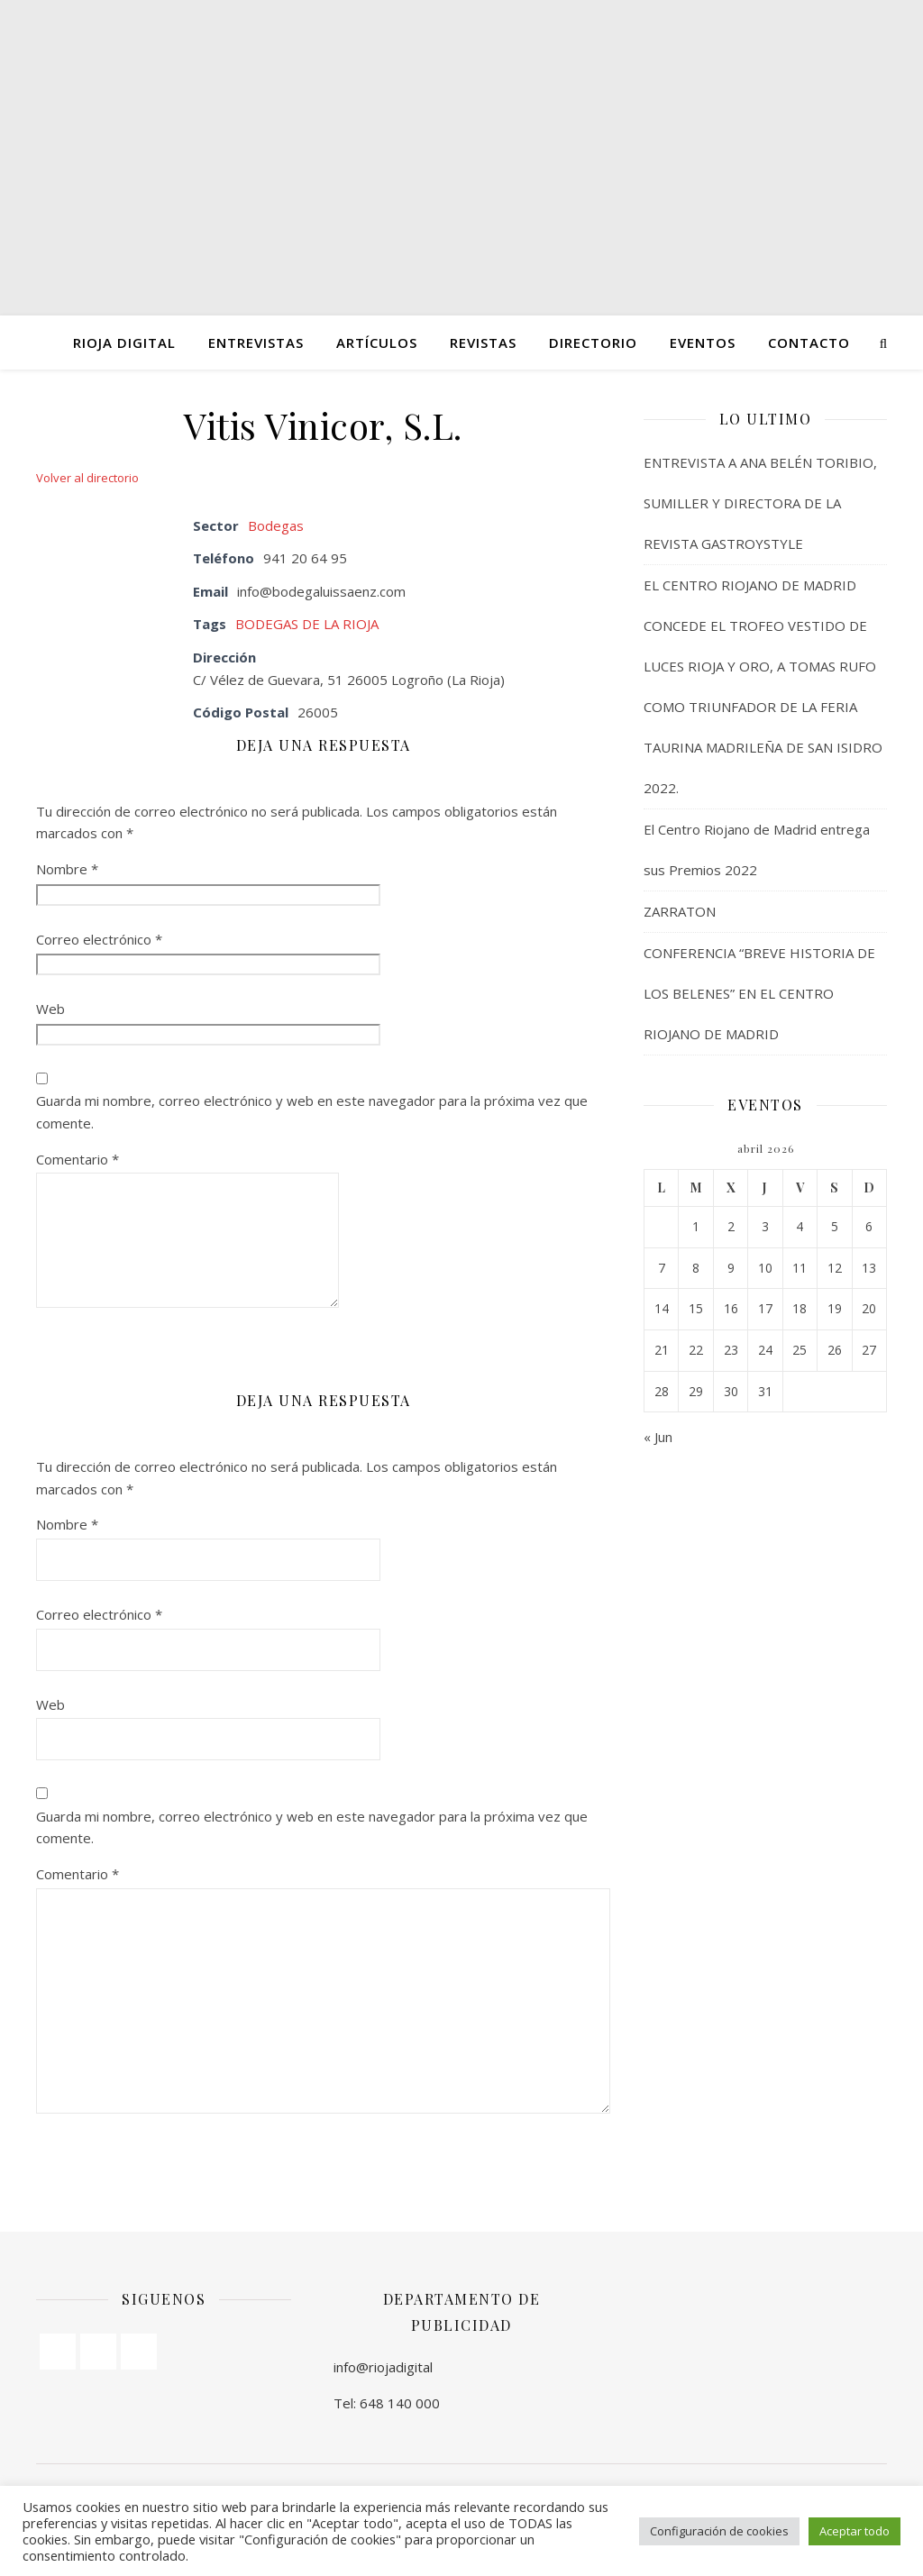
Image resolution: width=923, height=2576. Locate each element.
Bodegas (276, 525)
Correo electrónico (99, 939)
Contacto (809, 342)
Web (50, 1009)
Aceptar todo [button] (854, 2531)
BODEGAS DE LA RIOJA (307, 624)
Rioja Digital (124, 342)
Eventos (703, 342)
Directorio (593, 342)
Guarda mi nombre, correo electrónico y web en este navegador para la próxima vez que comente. (312, 1112)
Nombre (67, 869)
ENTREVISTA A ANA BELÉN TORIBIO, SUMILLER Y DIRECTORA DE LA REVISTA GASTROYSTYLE (760, 503)
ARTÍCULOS (376, 342)
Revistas (483, 342)
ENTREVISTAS (256, 342)
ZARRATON (680, 911)
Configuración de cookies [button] (719, 2531)
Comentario (77, 1159)
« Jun (658, 1437)
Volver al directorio (87, 478)
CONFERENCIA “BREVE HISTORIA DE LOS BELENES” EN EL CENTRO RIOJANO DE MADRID (759, 993)
